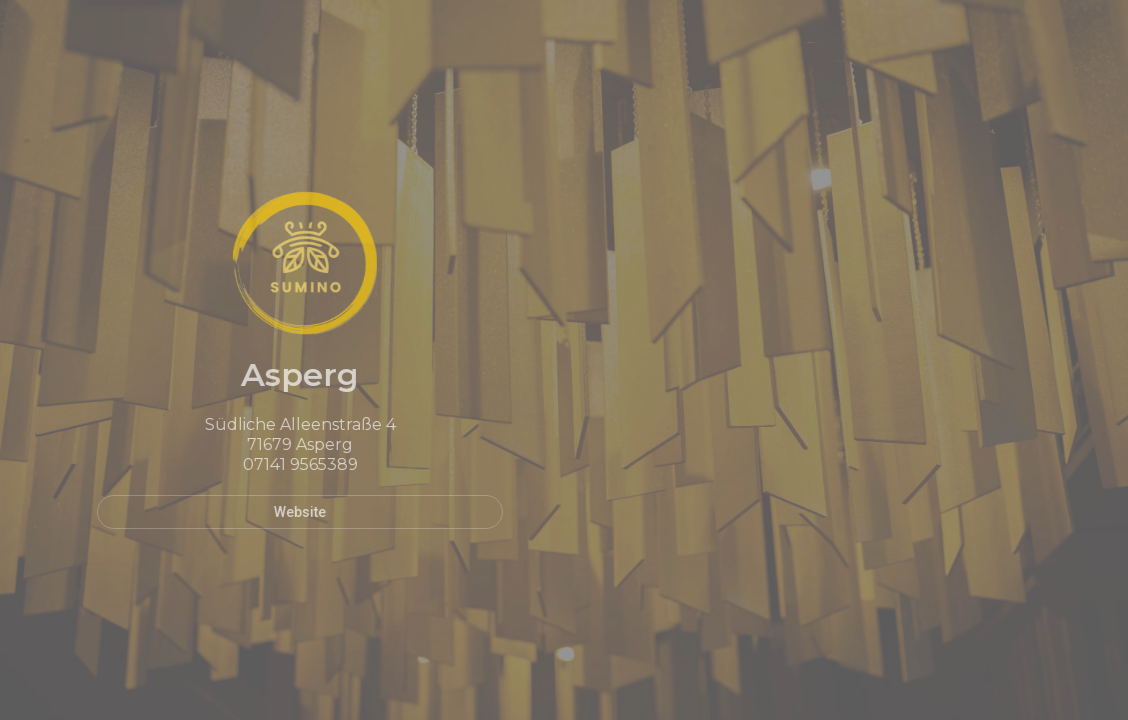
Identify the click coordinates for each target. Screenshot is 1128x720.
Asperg (288, 374)
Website (288, 512)
